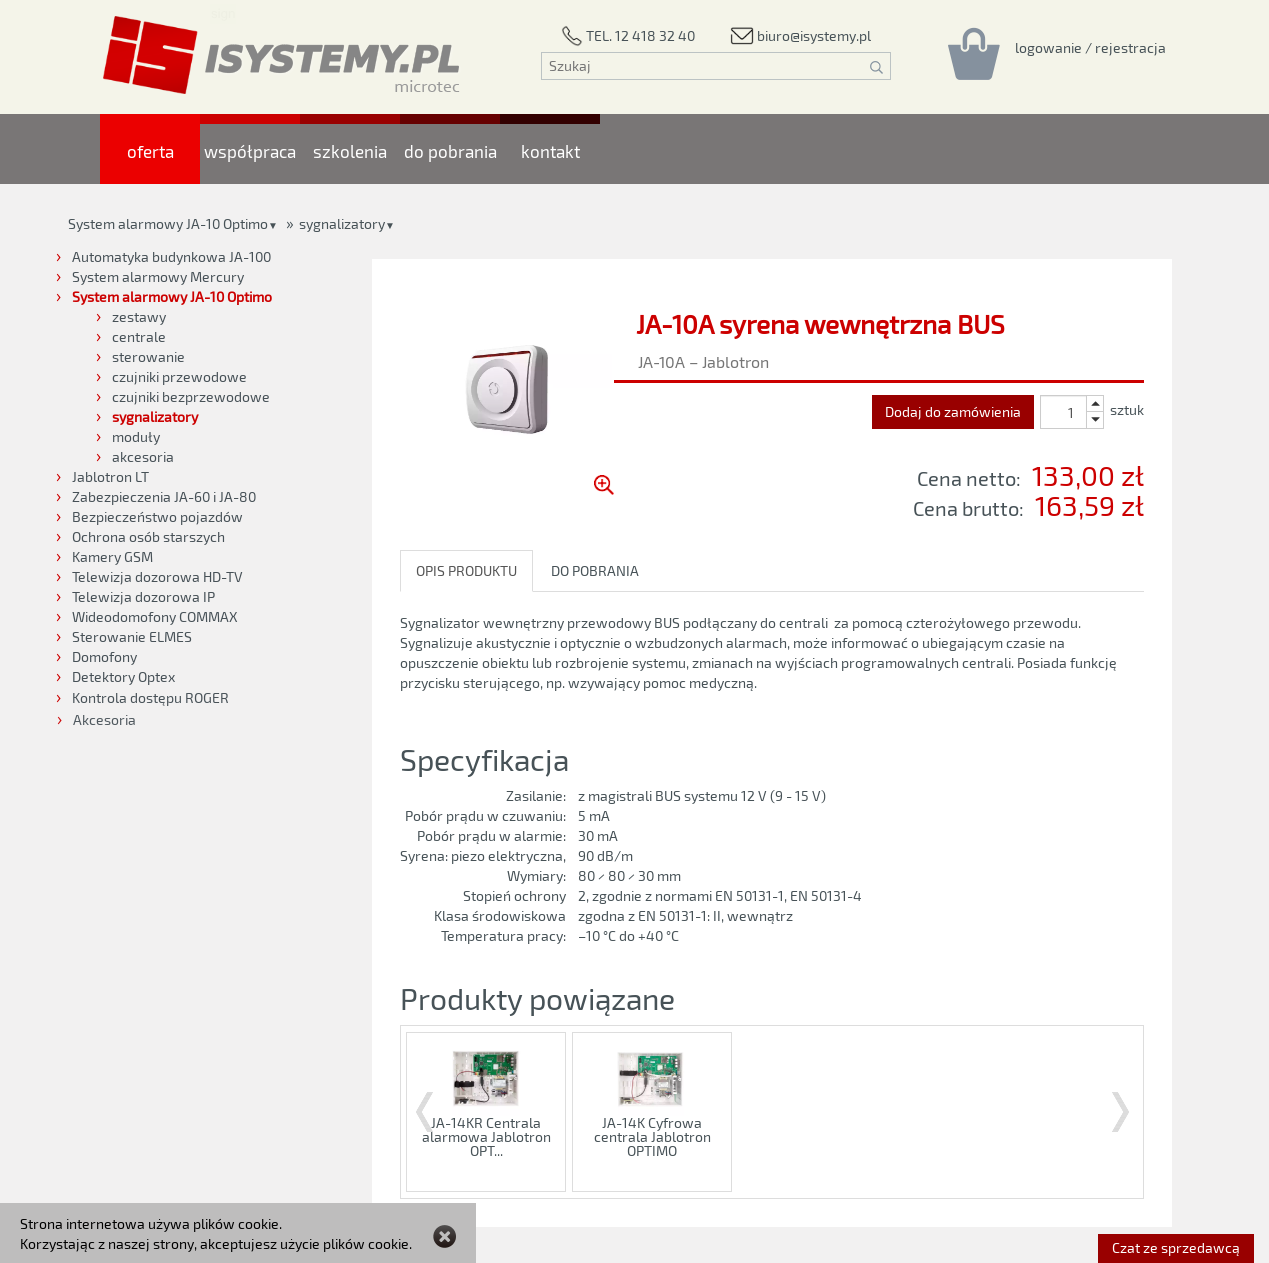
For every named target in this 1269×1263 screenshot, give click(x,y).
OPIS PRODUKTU (466, 570)
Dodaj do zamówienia (953, 411)
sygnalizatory (342, 223)
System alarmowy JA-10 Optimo (168, 223)
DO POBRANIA (595, 570)
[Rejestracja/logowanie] (1090, 47)
